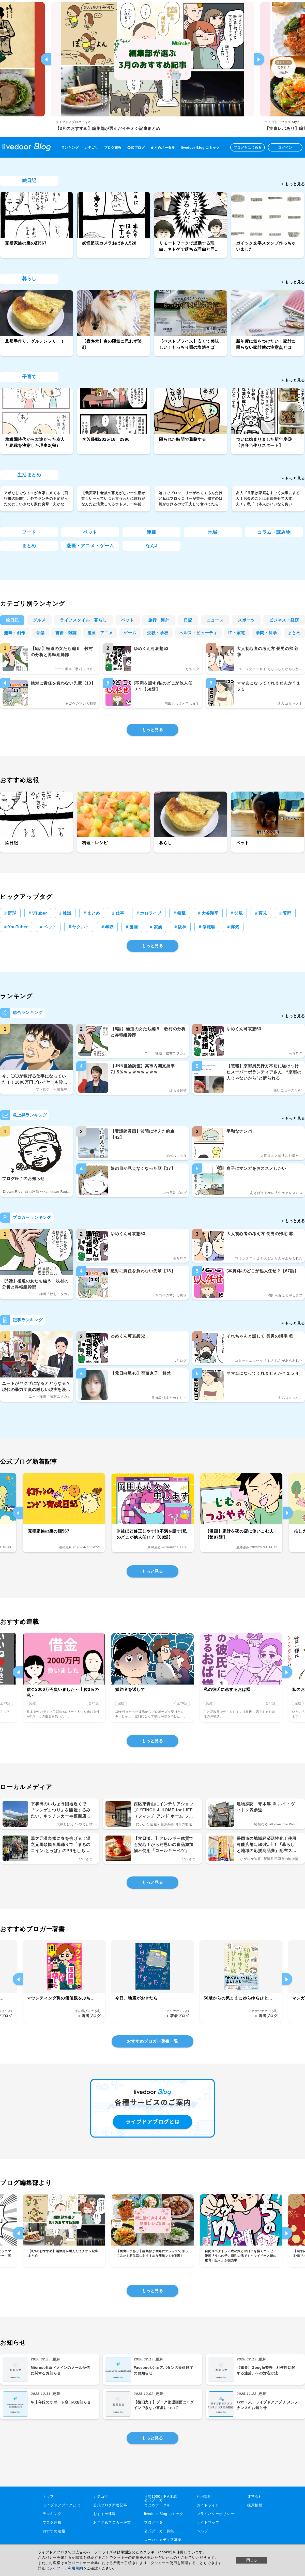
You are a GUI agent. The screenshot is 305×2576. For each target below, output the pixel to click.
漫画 (133, 927)
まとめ (29, 545)
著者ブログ (91, 2016)
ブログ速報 (113, 147)
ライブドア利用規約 (66, 2568)
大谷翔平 (210, 913)
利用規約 (204, 2496)
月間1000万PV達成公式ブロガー (160, 2498)
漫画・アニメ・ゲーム (90, 545)
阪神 (182, 927)
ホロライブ (150, 913)
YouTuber (18, 927)
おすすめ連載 (104, 2514)
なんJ (151, 545)
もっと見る (295, 184)
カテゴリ (91, 147)
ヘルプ (202, 2531)
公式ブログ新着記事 (110, 2505)
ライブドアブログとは (61, 2505)
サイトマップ (208, 2522)
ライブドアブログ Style (72, 122)
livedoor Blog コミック (200, 147)
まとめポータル (162, 147)
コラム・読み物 (274, 532)
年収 (109, 927)
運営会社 (254, 2496)
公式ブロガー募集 (159, 2531)
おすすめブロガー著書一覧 (152, 2041)
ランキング (70, 147)
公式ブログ (136, 147)
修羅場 (208, 927)
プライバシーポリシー (215, 2514)
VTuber (39, 913)
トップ (48, 2496)
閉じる (251, 2560)
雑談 (67, 913)
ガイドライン (208, 2505)
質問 (287, 913)
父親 (238, 913)
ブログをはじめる (248, 147)
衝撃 (181, 913)
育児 (262, 913)
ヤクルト (80, 927)
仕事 (120, 913)
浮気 (235, 927)
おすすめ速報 (54, 2531)
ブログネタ (153, 2522)
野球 (12, 913)
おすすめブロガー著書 (112, 2522)
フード (29, 532)
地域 (213, 532)
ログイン (285, 147)
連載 (151, 532)
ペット (90, 532)
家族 (158, 927)
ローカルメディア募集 (163, 2539)
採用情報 (254, 2505)
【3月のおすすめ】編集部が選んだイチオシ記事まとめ (107, 128)
